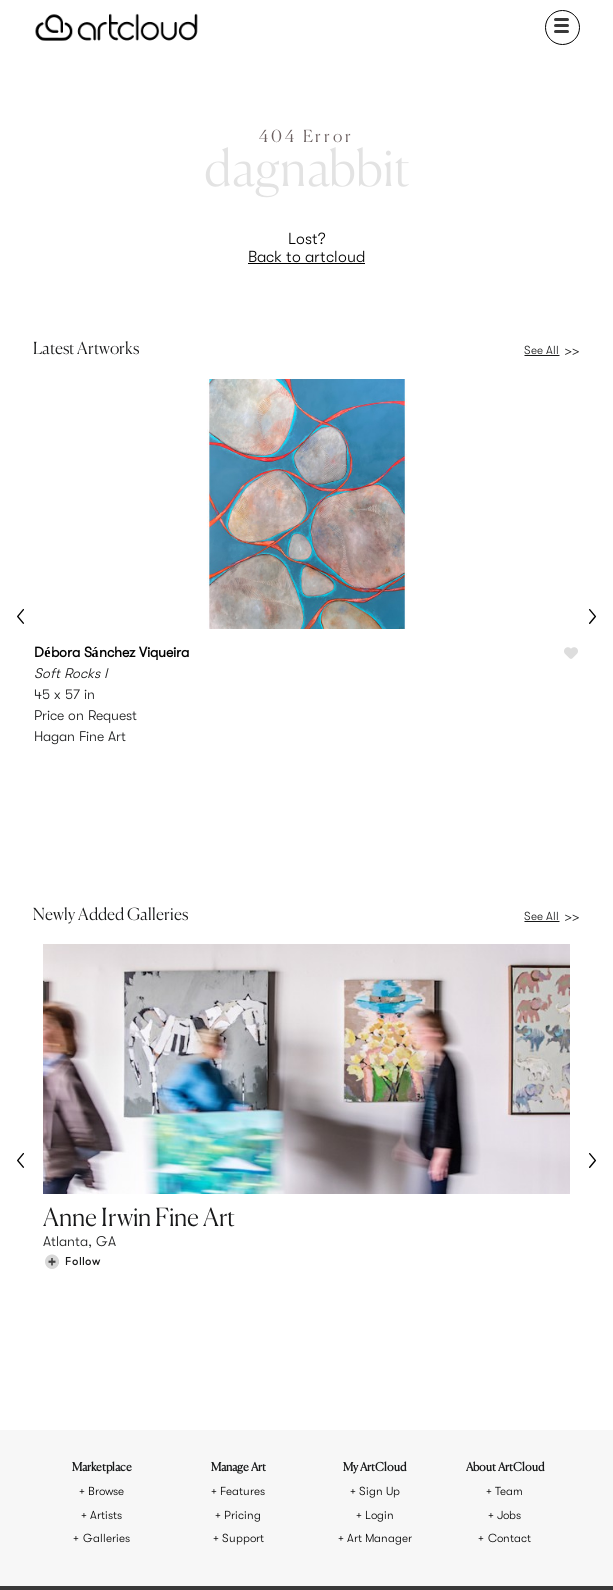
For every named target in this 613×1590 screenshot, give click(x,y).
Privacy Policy (346, 1476)
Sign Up (379, 1280)
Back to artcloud (306, 257)
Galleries (106, 1327)
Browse (106, 1280)
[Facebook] (302, 1548)
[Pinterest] (255, 1548)
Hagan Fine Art (80, 736)
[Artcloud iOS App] (377, 1547)
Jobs (509, 1304)
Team (509, 1280)
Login (379, 1304)
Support (243, 1327)
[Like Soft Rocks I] (571, 654)
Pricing (242, 1304)
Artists (106, 1304)
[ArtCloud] (116, 27)
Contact (509, 1327)
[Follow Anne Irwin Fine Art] (72, 1157)
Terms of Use (266, 1476)
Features (242, 1280)
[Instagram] (208, 1548)
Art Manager (379, 1327)
